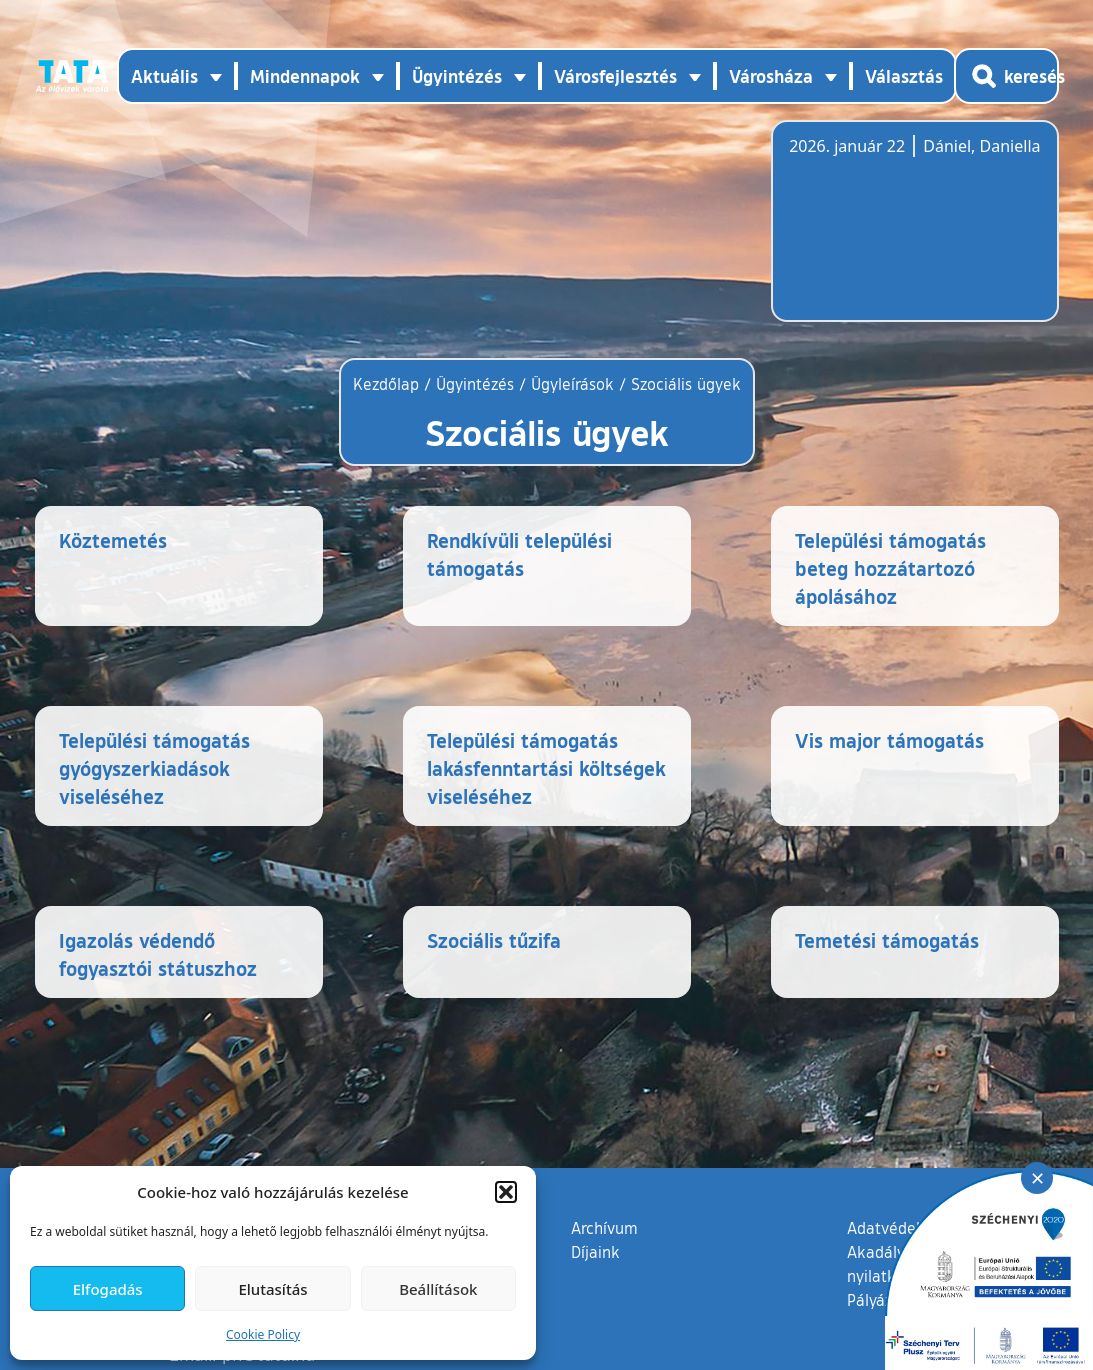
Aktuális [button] (164, 76)
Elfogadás (108, 1289)
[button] (506, 1192)
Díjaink (595, 1252)
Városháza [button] (771, 76)
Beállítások (438, 1289)
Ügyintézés (475, 384)
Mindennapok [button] (305, 76)
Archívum (604, 1227)
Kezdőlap (388, 384)
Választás (904, 76)
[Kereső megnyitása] (1006, 76)
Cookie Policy (263, 1334)
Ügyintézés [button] (457, 76)
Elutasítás (272, 1289)
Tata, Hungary (901, 233)
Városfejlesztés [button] (615, 76)
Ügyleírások (572, 384)
